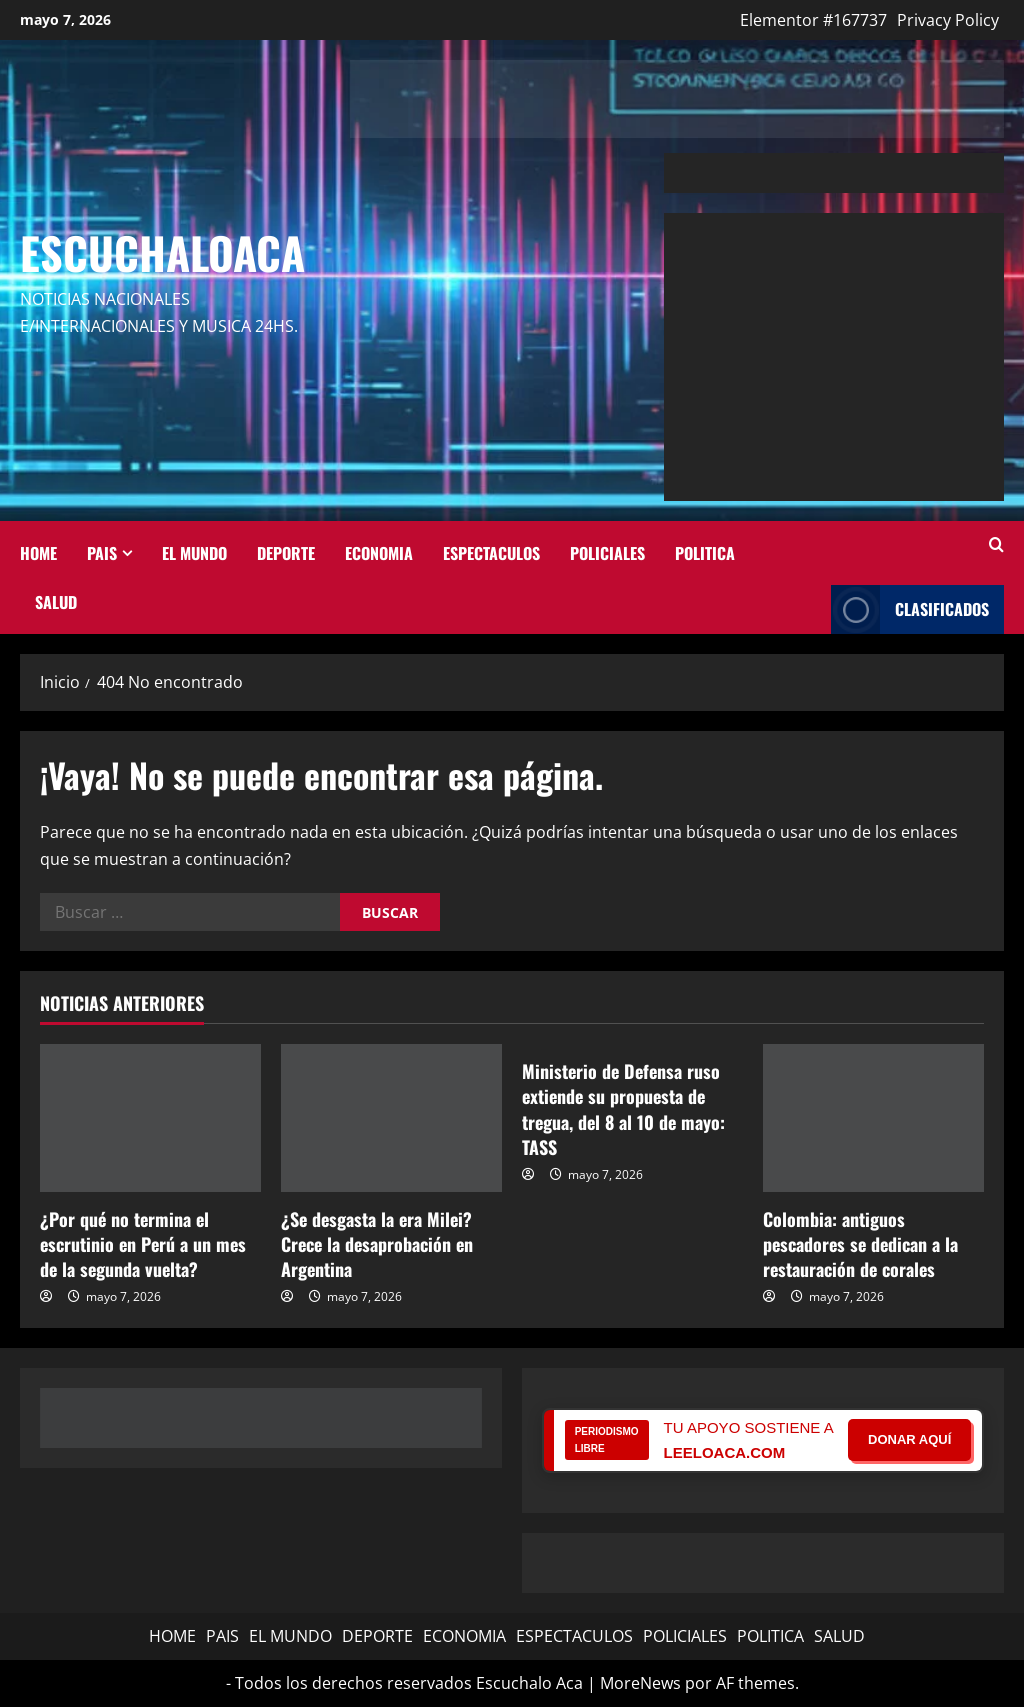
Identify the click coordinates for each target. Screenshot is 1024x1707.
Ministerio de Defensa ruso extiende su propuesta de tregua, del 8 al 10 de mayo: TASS (623, 1109)
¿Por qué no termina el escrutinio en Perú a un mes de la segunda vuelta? (143, 1244)
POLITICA (705, 552)
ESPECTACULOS (491, 552)
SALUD (56, 601)
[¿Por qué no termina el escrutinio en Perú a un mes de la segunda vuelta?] (150, 1117)
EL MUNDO (194, 552)
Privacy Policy (948, 20)
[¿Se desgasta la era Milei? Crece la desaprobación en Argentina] (391, 1117)
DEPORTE (286, 552)
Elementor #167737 (813, 20)
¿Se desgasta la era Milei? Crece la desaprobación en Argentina (377, 1244)
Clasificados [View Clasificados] (910, 609)
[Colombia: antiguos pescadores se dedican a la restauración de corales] (873, 1117)
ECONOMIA (379, 552)
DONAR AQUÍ (909, 1439)
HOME (38, 552)
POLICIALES (607, 552)
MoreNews (640, 1683)
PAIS (102, 552)
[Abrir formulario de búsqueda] (996, 545)
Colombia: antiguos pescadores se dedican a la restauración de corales (860, 1244)
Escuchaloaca (162, 252)
